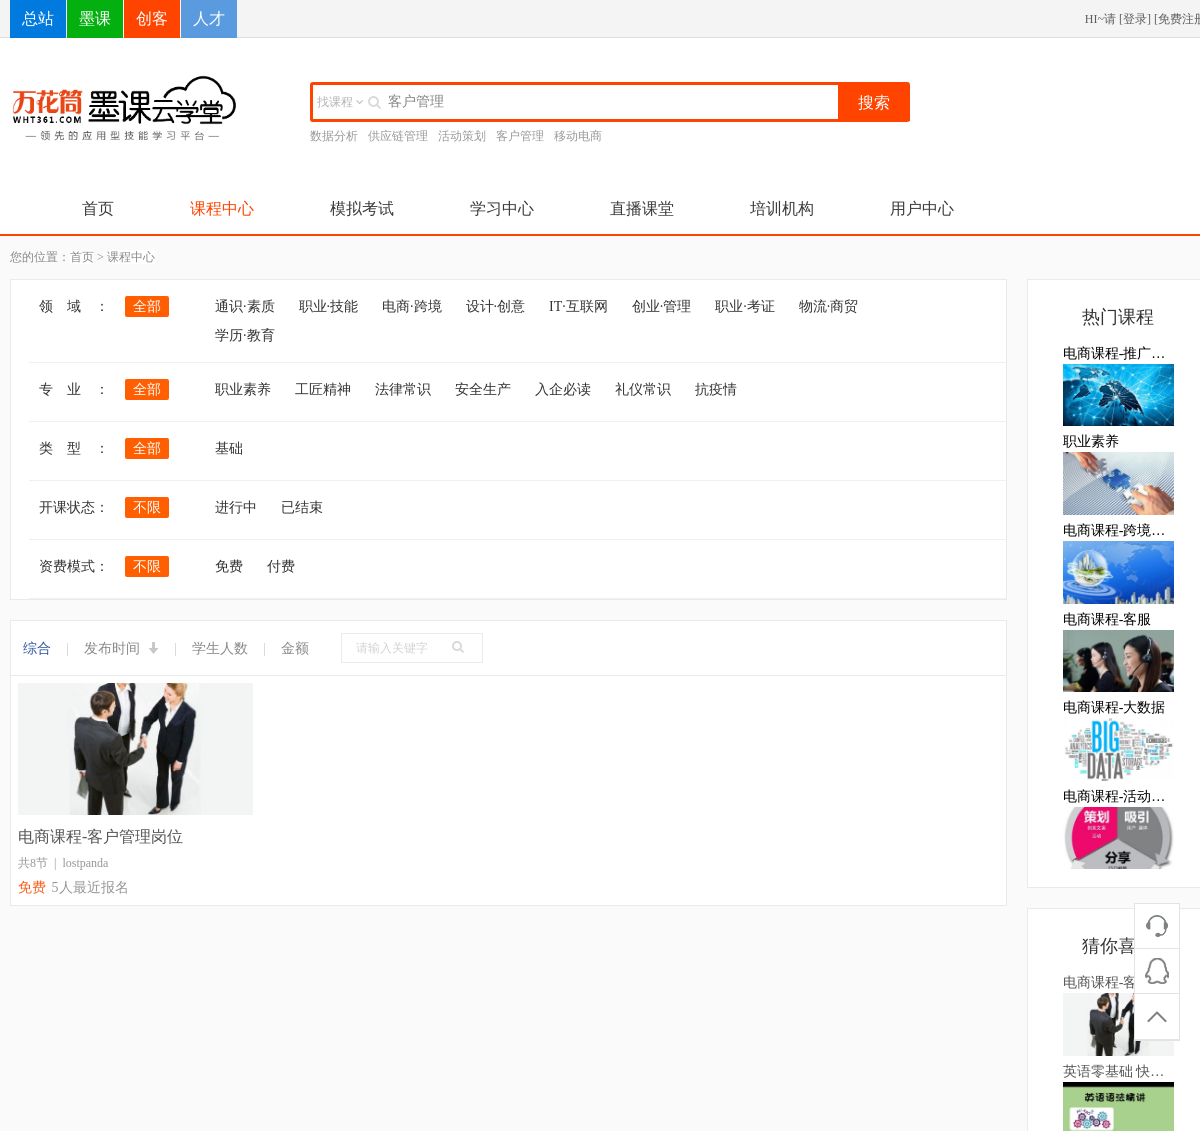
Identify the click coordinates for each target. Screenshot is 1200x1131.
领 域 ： (74, 306)
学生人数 (220, 648)
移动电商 (578, 136)
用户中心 (922, 208)
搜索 (874, 102)
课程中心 (222, 208)
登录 (1135, 19)
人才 (209, 18)
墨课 (95, 18)
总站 (38, 18)
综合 (37, 648)
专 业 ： (74, 389)
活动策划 (462, 136)
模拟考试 (362, 208)
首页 (98, 208)
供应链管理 (398, 136)
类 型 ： (74, 448)
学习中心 (502, 208)
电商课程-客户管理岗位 (100, 836)
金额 (295, 648)
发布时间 (122, 648)
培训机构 (782, 208)
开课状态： (74, 507)
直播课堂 (642, 208)
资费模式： (74, 566)
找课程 (340, 102)
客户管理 (520, 136)
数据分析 (334, 136)
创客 (152, 18)
